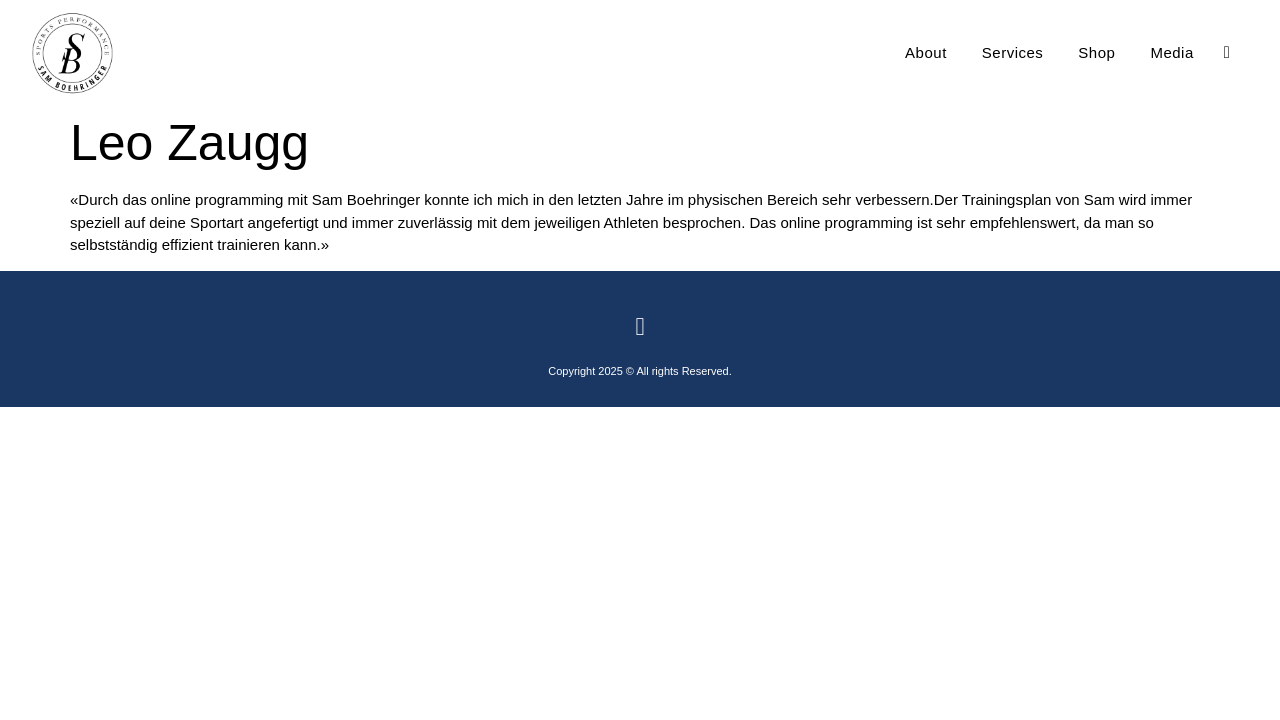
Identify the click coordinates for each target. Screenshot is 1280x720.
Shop (1096, 52)
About (926, 52)
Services (1013, 52)
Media (1171, 52)
